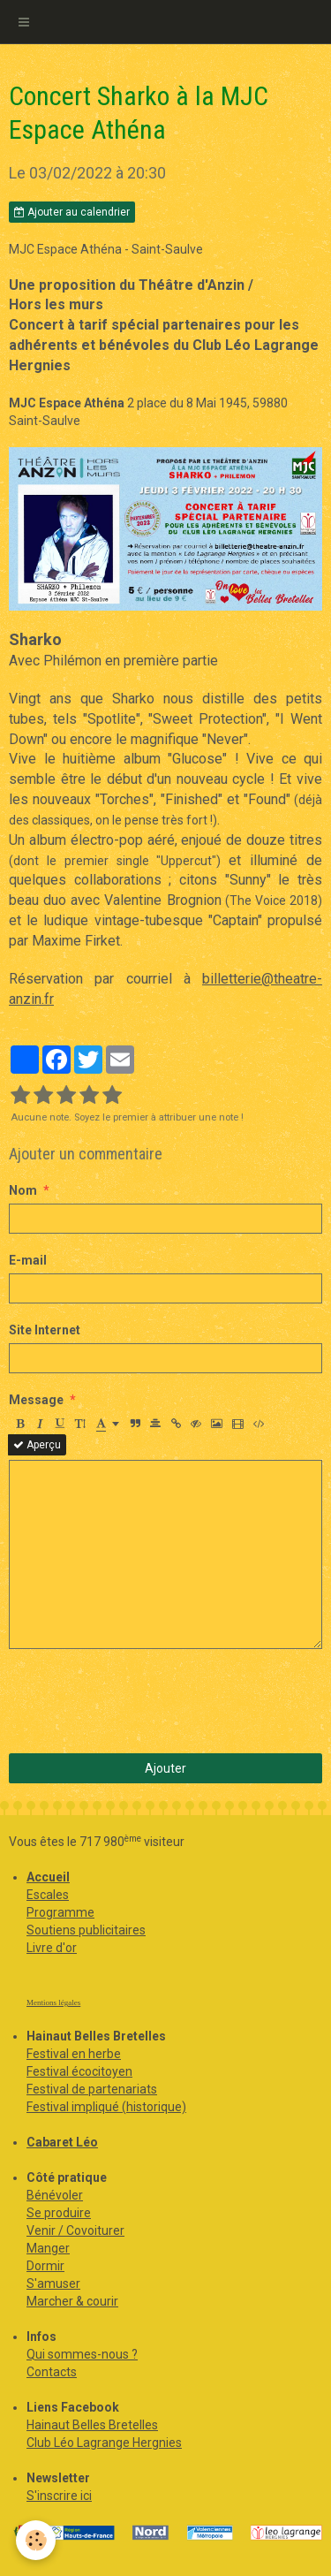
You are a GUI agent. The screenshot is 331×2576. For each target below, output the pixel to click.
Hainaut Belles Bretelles (92, 2425)
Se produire (58, 2213)
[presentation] (143, 1701)
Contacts (51, 2372)
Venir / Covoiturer (75, 2230)
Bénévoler (54, 2195)
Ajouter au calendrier (72, 212)
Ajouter (165, 1768)
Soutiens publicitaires (86, 1930)
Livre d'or (51, 1948)
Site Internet (44, 1330)
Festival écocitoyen (79, 2071)
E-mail (28, 1260)
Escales (47, 1895)
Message (36, 1400)
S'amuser (53, 2283)
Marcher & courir (72, 2301)
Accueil (48, 1877)
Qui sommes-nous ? (82, 2354)
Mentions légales (53, 2002)
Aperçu (37, 1445)
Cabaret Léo (62, 2142)
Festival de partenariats (91, 2089)
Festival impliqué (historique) (106, 2107)
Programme (60, 1912)
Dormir (45, 2266)
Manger (48, 2248)
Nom (23, 1190)
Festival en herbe (73, 2054)
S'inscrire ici (59, 2496)
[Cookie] (36, 2540)
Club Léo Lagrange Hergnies (104, 2442)
